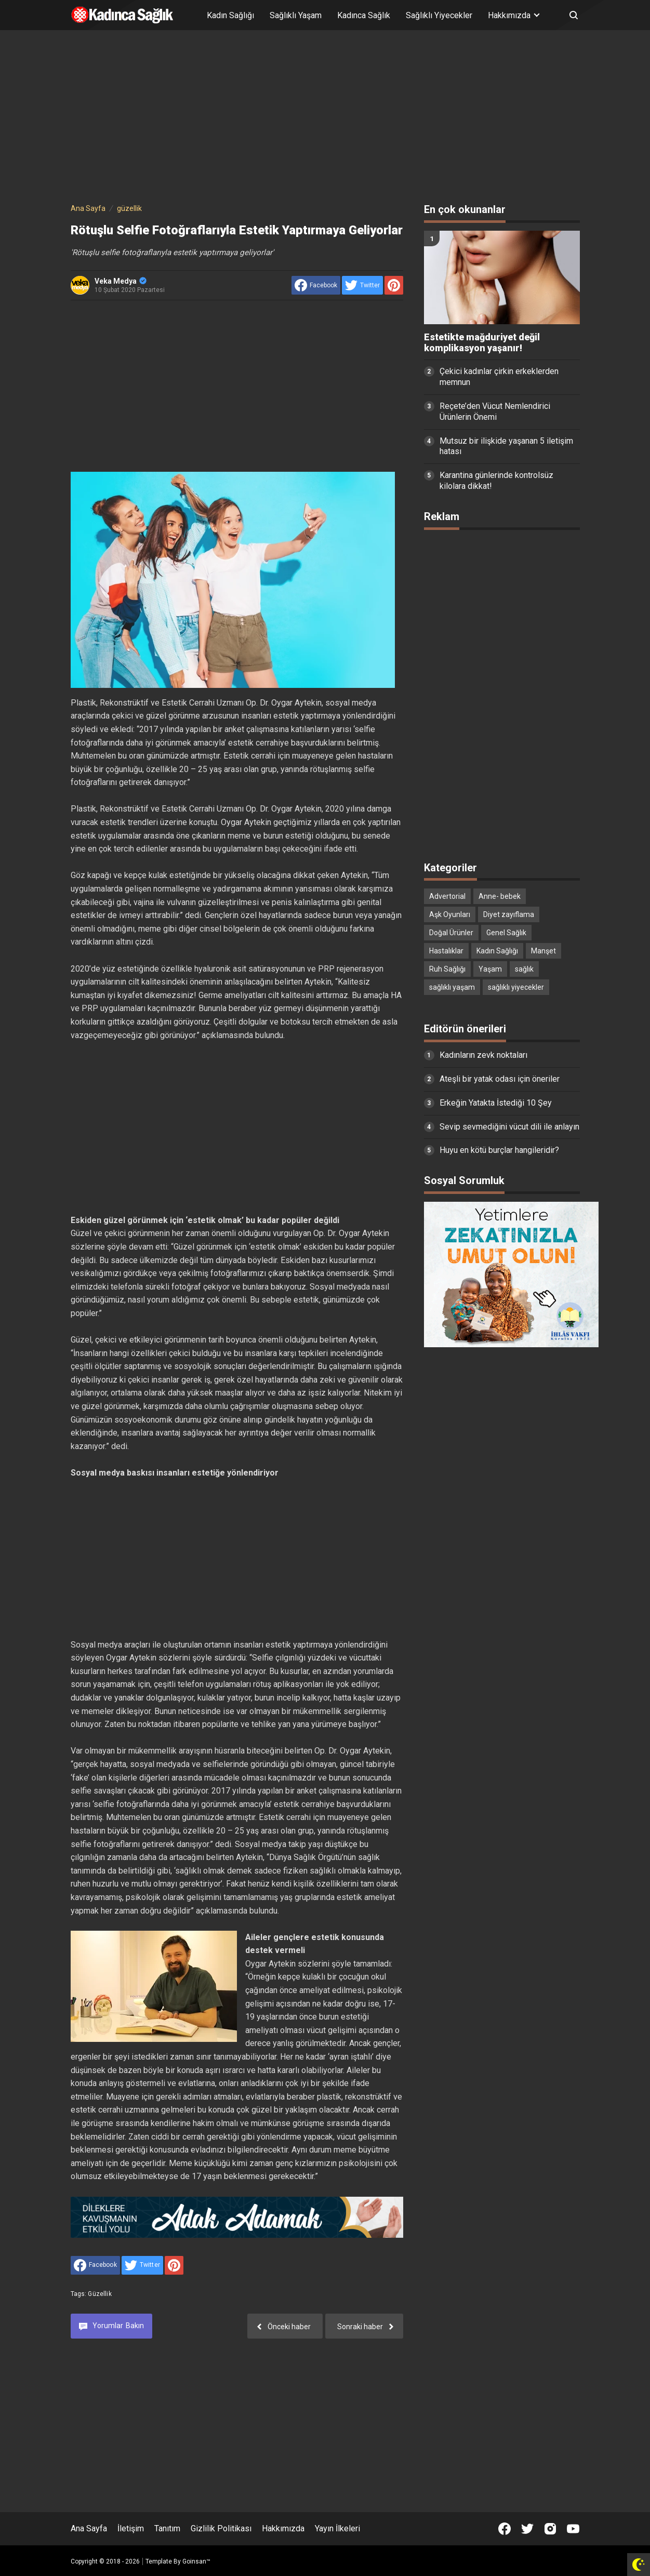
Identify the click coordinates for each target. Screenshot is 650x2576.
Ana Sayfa (89, 2528)
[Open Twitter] (527, 2528)
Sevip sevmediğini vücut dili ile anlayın (509, 1127)
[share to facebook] (315, 285)
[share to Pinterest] (393, 285)
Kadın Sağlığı (230, 15)
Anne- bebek (500, 896)
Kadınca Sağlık (363, 15)
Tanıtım (167, 2528)
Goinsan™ (196, 2561)
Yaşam (490, 969)
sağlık (524, 969)
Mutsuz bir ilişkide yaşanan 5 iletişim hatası (506, 446)
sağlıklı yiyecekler (516, 987)
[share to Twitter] (362, 285)
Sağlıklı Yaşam (296, 15)
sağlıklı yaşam (452, 987)
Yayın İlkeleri (337, 2528)
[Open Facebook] (504, 2528)
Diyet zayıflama (508, 914)
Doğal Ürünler (451, 932)
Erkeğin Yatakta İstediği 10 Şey (496, 1103)
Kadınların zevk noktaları (483, 1055)
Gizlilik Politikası (221, 2528)
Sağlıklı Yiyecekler (439, 15)
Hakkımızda (283, 2528)
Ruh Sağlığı (447, 969)
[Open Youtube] (573, 2528)
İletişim (130, 2528)
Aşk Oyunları (449, 914)
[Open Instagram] (550, 2528)
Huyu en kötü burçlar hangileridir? (499, 1150)
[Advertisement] (325, 118)
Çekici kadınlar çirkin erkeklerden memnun (499, 376)
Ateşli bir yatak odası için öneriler (500, 1079)
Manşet (543, 951)
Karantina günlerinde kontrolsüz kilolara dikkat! (496, 480)
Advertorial (447, 896)
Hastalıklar (446, 951)
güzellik (99, 2294)
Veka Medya (121, 281)
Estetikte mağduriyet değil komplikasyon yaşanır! (482, 342)
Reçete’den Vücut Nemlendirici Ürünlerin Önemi (495, 411)
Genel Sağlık (506, 932)
